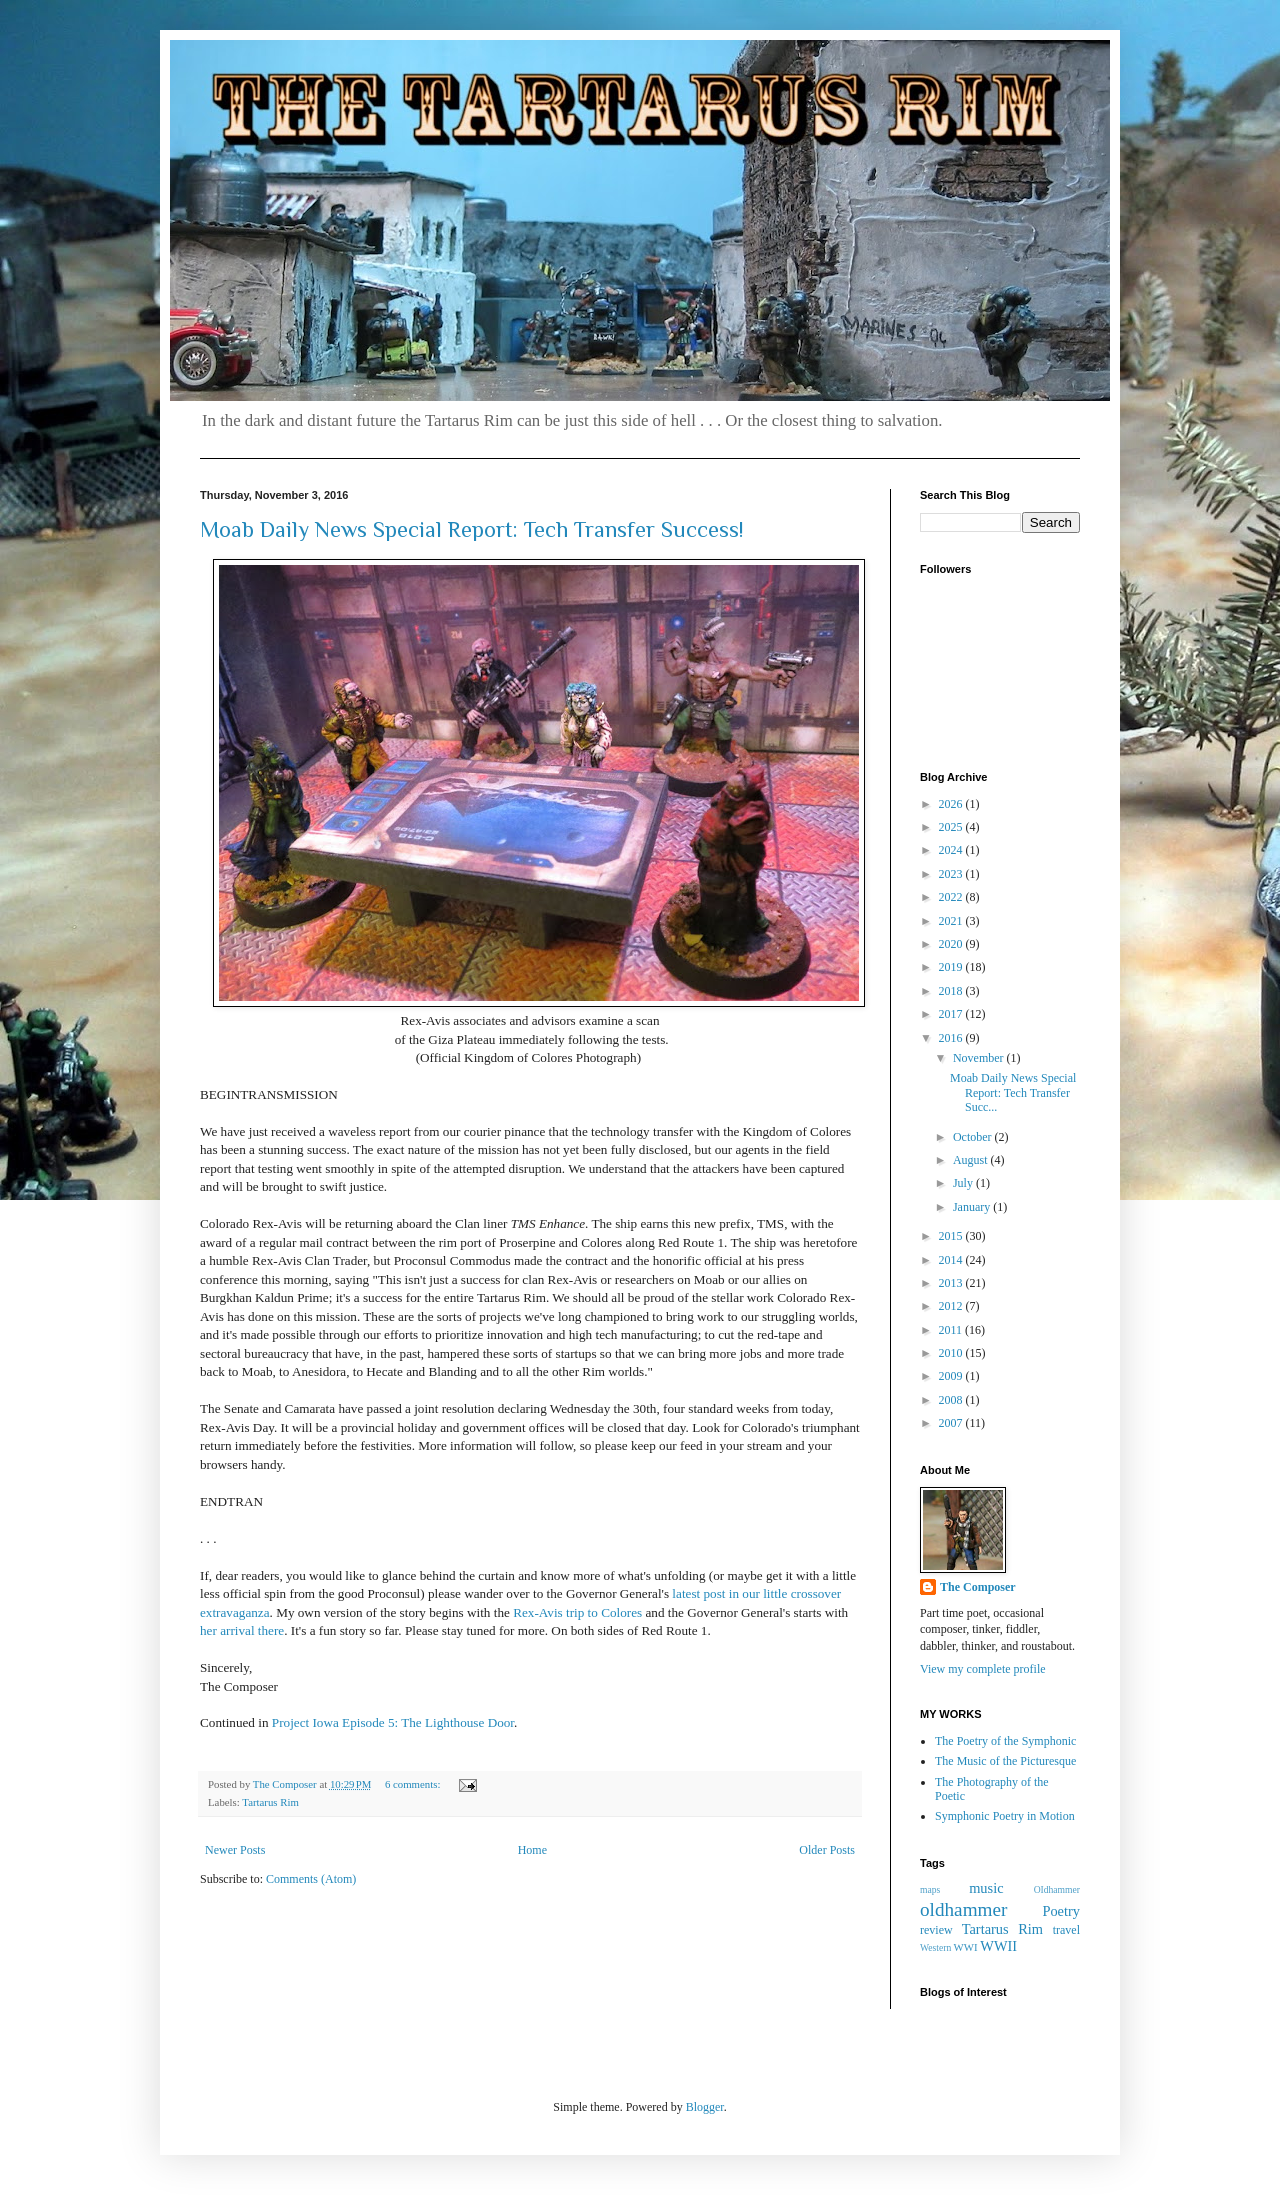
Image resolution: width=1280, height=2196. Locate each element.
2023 (952, 874)
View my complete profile (983, 1669)
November (980, 1058)
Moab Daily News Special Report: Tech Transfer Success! (471, 529)
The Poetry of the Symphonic (1005, 1741)
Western (935, 1947)
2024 (952, 850)
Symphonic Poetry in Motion (1005, 1816)
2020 (952, 944)
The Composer (978, 1587)
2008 (952, 1400)
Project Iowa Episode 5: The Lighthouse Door (393, 1722)
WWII (998, 1946)
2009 (952, 1376)
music (986, 1888)
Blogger (705, 2107)
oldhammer (963, 1909)
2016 (952, 1038)
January (973, 1207)
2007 (952, 1423)
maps (930, 1889)
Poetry (1061, 1911)
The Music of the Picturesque (1005, 1761)
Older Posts (827, 1850)
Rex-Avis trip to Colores (577, 1612)
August (972, 1160)
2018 (952, 991)
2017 (952, 1014)
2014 (952, 1260)
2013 (952, 1283)
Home (532, 1850)
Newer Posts (235, 1850)
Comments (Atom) (311, 1879)
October (974, 1137)
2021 (952, 921)
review (936, 1930)
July (964, 1183)
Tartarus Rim (270, 1802)
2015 (952, 1236)
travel (1066, 1930)
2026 (952, 804)
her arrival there (242, 1630)
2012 (952, 1306)
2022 (952, 897)
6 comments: (414, 1784)
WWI (966, 1947)
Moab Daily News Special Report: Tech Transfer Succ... (1013, 1092)
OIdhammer (1057, 1889)
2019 (952, 967)
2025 (952, 827)
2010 (952, 1353)
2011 (952, 1330)
